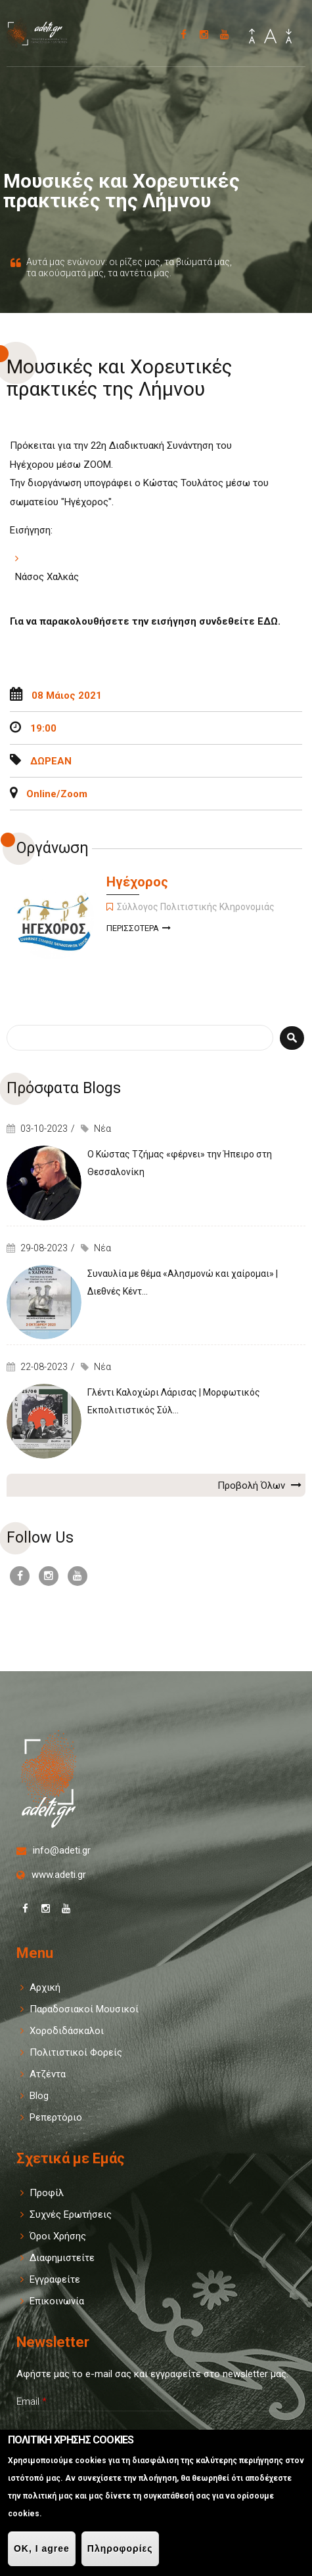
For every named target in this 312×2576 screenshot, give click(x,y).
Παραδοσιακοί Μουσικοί (84, 2009)
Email (31, 2401)
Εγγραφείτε (55, 2279)
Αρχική (45, 1987)
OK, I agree (42, 2548)
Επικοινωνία (57, 2301)
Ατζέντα (48, 2074)
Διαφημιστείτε (62, 2258)
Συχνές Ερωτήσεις (71, 2214)
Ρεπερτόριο (56, 2117)
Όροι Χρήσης (58, 2236)
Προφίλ (47, 2193)
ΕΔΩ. (268, 621)
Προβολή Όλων (259, 1485)
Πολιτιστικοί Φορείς (76, 2052)
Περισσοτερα (138, 929)
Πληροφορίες (120, 2548)
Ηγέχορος (137, 882)
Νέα (102, 1128)
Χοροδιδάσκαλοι (67, 2031)
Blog (39, 2096)
